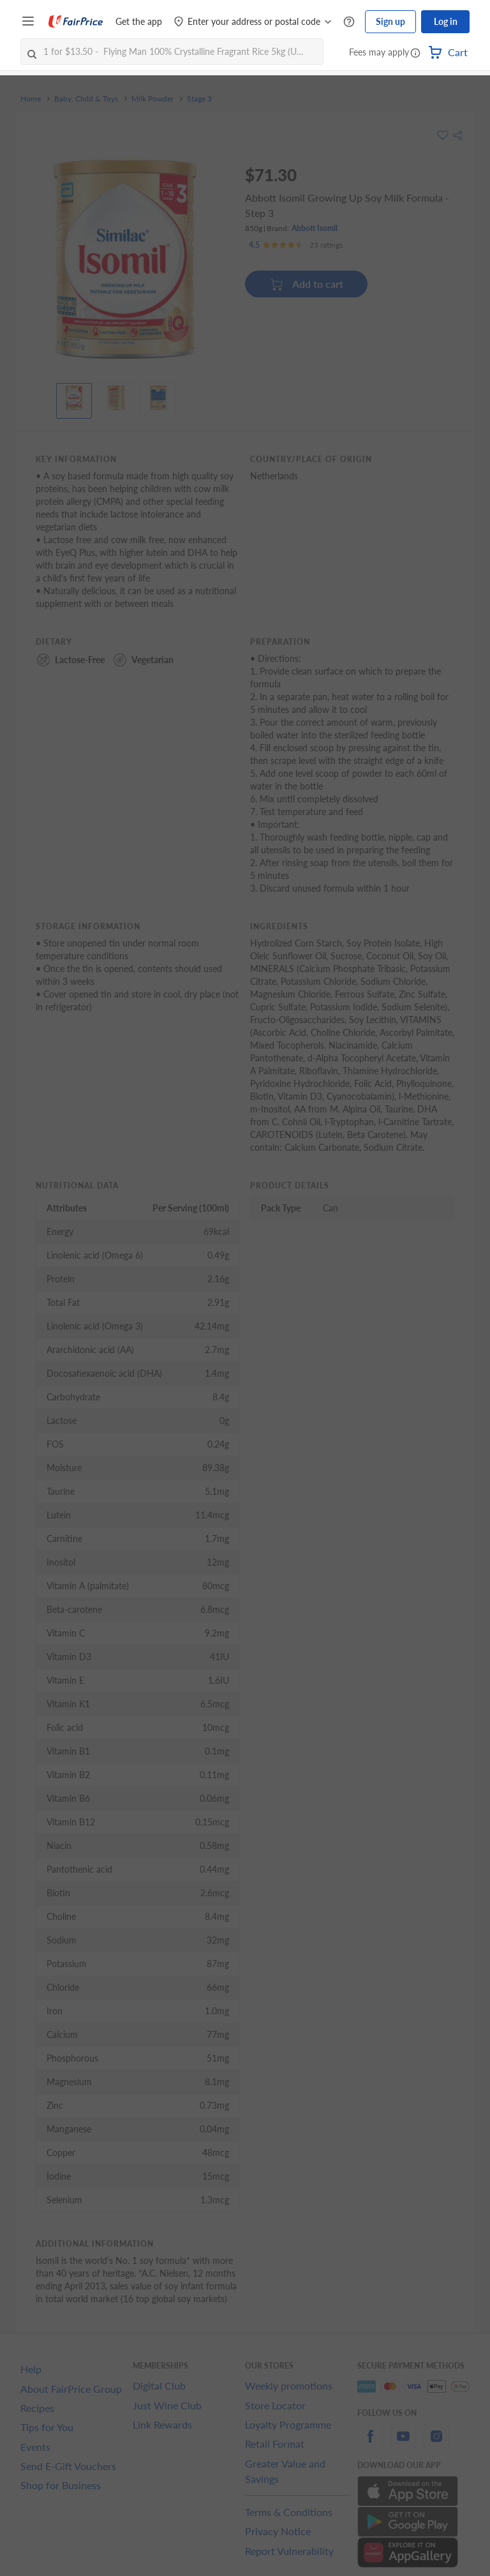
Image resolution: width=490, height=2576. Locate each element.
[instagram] (436, 2443)
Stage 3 (199, 99)
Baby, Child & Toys (86, 99)
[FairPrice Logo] (75, 21)
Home (30, 99)
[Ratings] (295, 245)
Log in (445, 21)
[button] (415, 53)
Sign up (390, 21)
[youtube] (403, 2443)
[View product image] (74, 398)
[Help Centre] (349, 22)
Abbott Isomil (315, 228)
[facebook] (370, 2443)
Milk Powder (152, 99)
